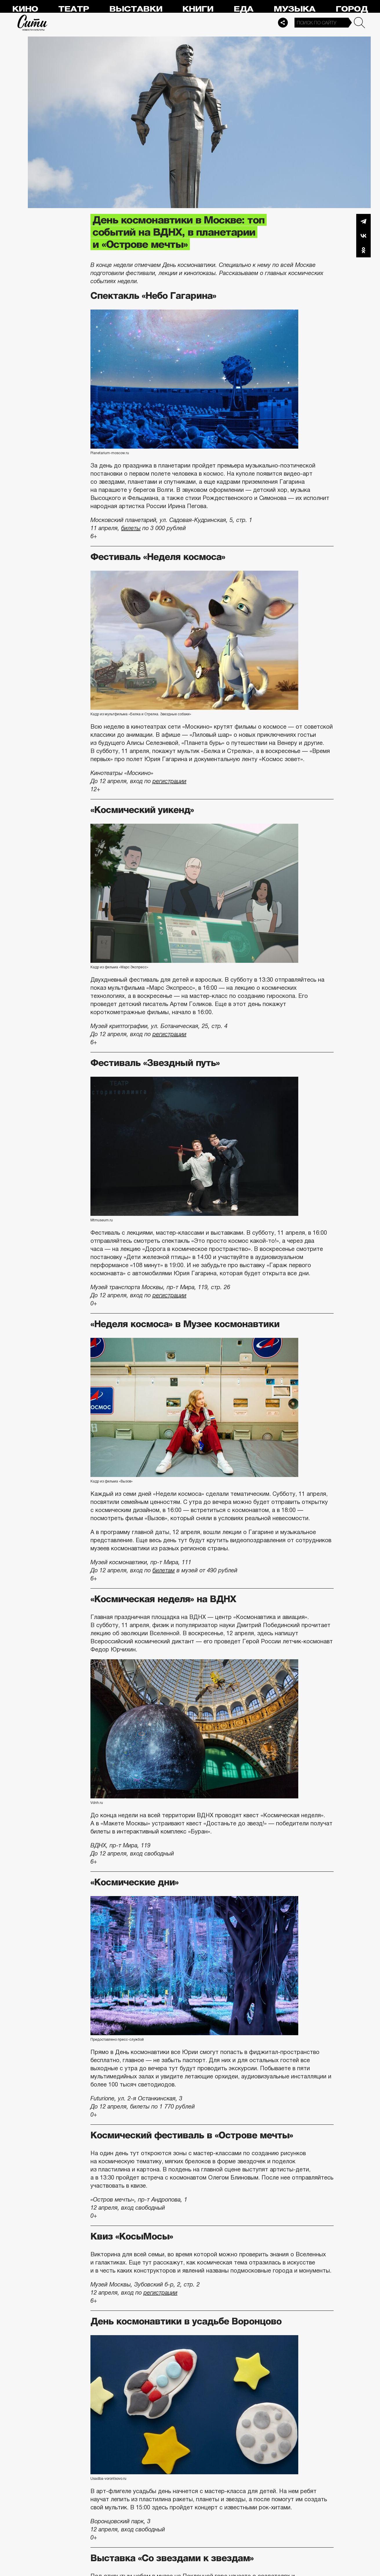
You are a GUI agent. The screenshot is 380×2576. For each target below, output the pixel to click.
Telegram (363, 221)
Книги (197, 9)
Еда (243, 9)
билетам (163, 1570)
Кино (25, 9)
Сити (32, 22)
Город (352, 9)
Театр (73, 9)
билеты (131, 528)
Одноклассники (363, 250)
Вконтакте (363, 235)
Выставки (135, 9)
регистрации (169, 781)
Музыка (294, 9)
